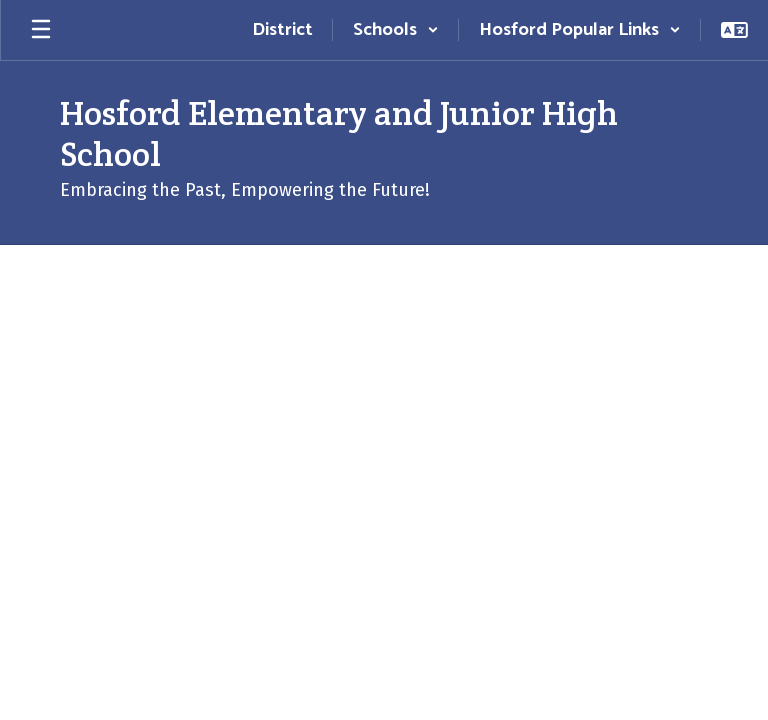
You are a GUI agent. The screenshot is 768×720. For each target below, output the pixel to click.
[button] (396, 30)
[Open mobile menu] (41, 30)
